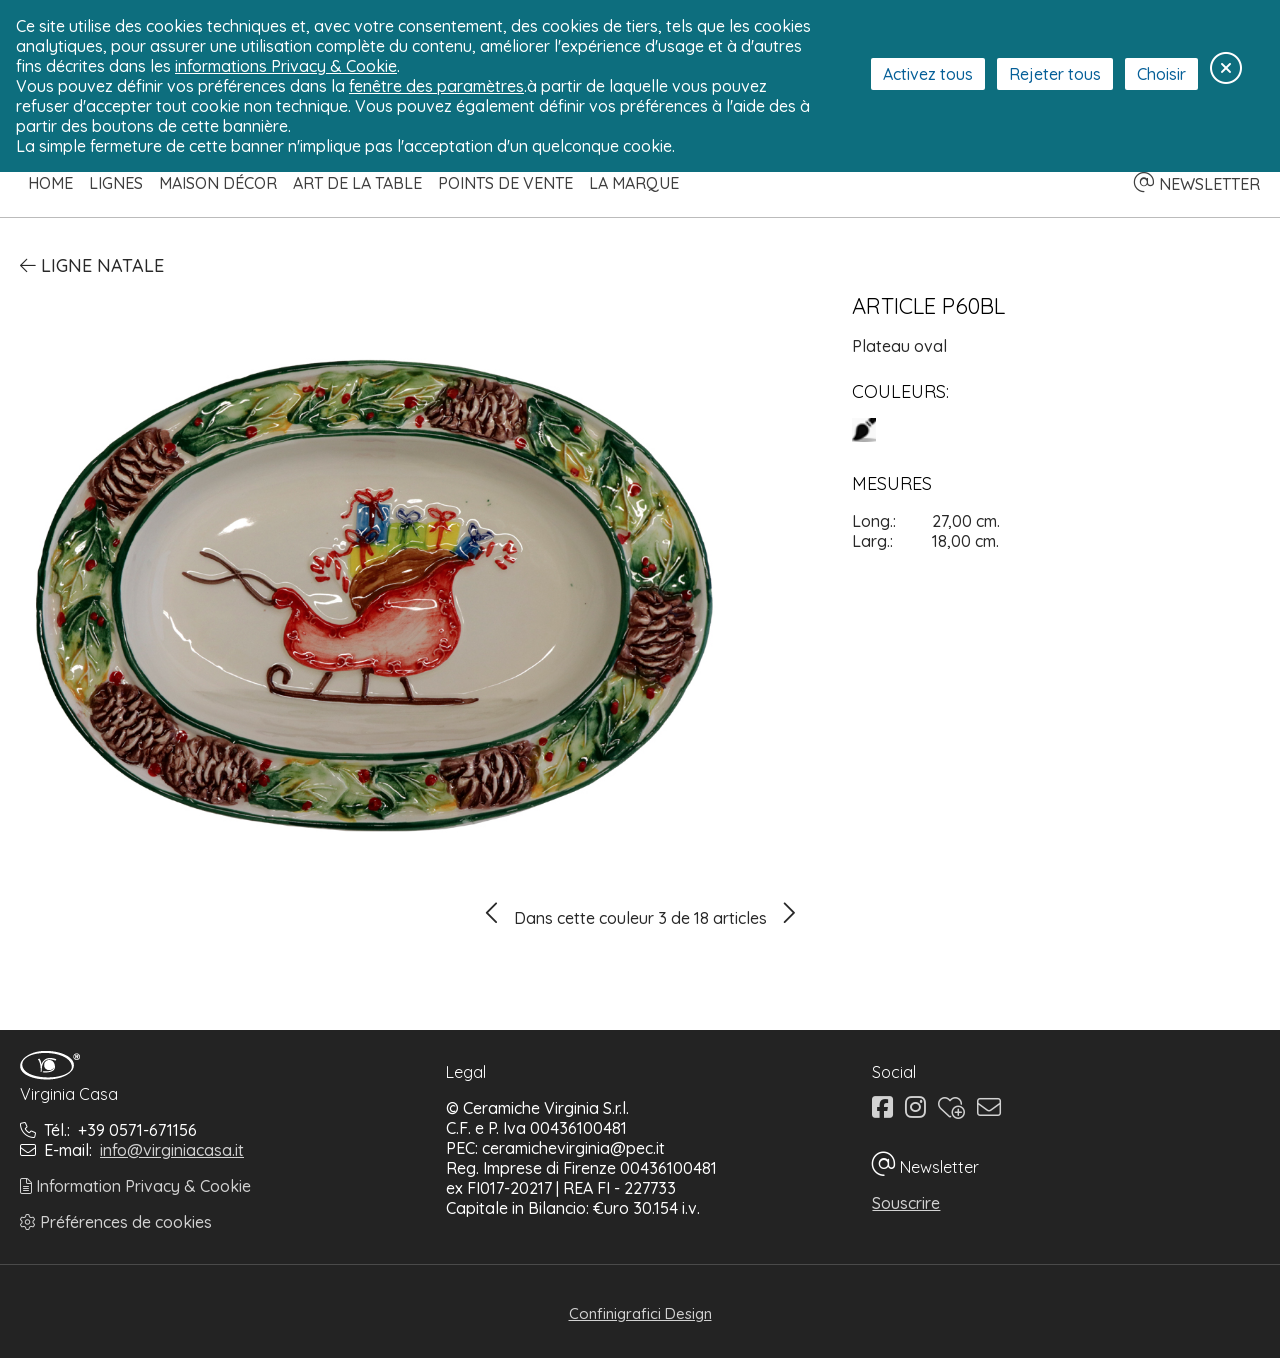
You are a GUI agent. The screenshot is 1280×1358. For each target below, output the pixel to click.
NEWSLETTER (1197, 184)
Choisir (1161, 74)
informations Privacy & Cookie (286, 66)
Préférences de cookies (116, 1222)
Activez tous (928, 74)
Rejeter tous (1055, 74)
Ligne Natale (92, 265)
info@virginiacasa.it (172, 1150)
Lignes (116, 183)
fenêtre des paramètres (436, 86)
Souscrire (906, 1203)
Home (50, 183)
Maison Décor (218, 183)
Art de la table (357, 183)
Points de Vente (505, 183)
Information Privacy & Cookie (135, 1186)
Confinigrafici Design (640, 1313)
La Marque (634, 183)
